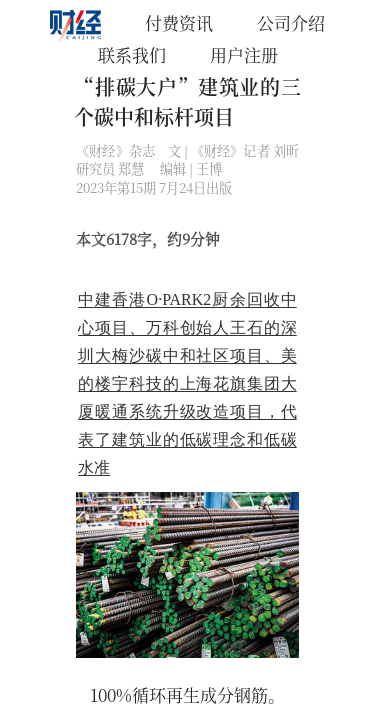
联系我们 (132, 54)
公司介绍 (291, 22)
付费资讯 (179, 22)
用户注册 (244, 54)
